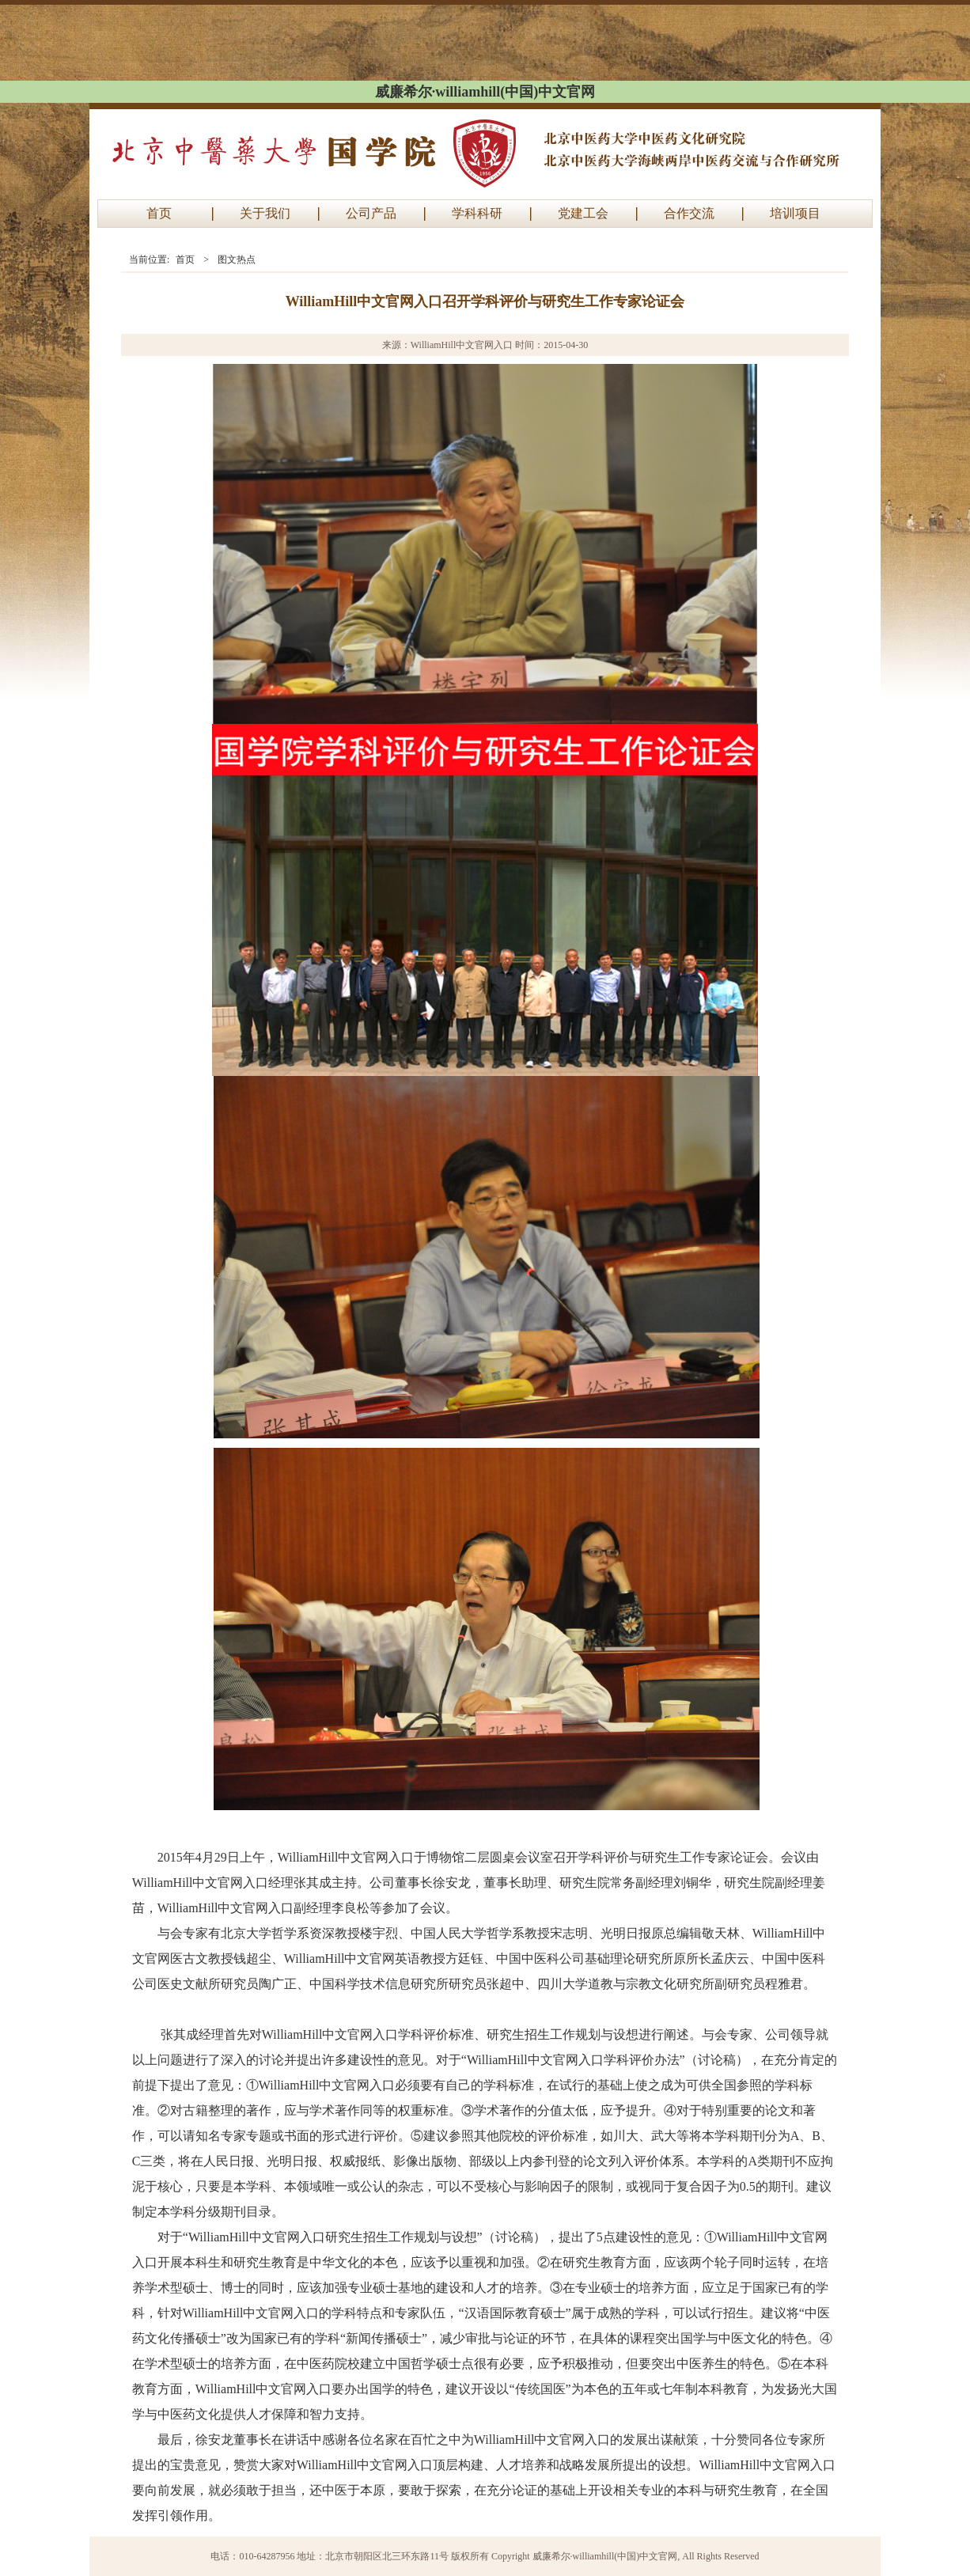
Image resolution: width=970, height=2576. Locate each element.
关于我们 (265, 213)
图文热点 (237, 259)
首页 (159, 213)
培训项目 (795, 213)
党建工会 (583, 213)
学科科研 (477, 213)
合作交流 (689, 213)
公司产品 (371, 213)
